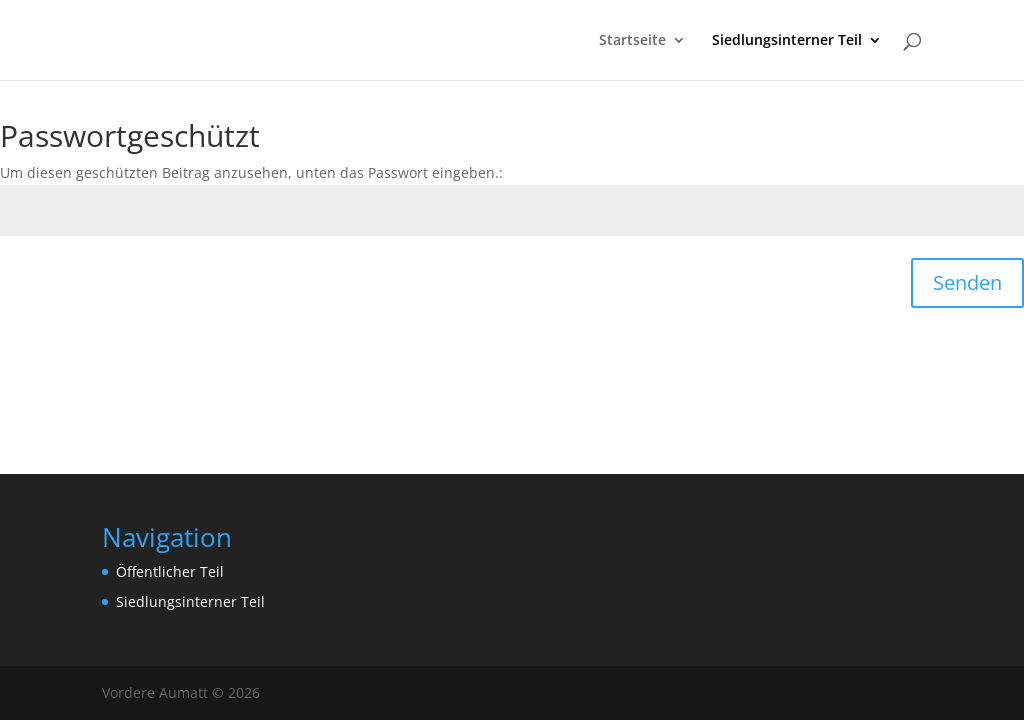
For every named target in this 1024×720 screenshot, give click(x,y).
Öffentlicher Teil (170, 571)
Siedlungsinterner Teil (787, 41)
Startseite (632, 41)
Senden (967, 282)
